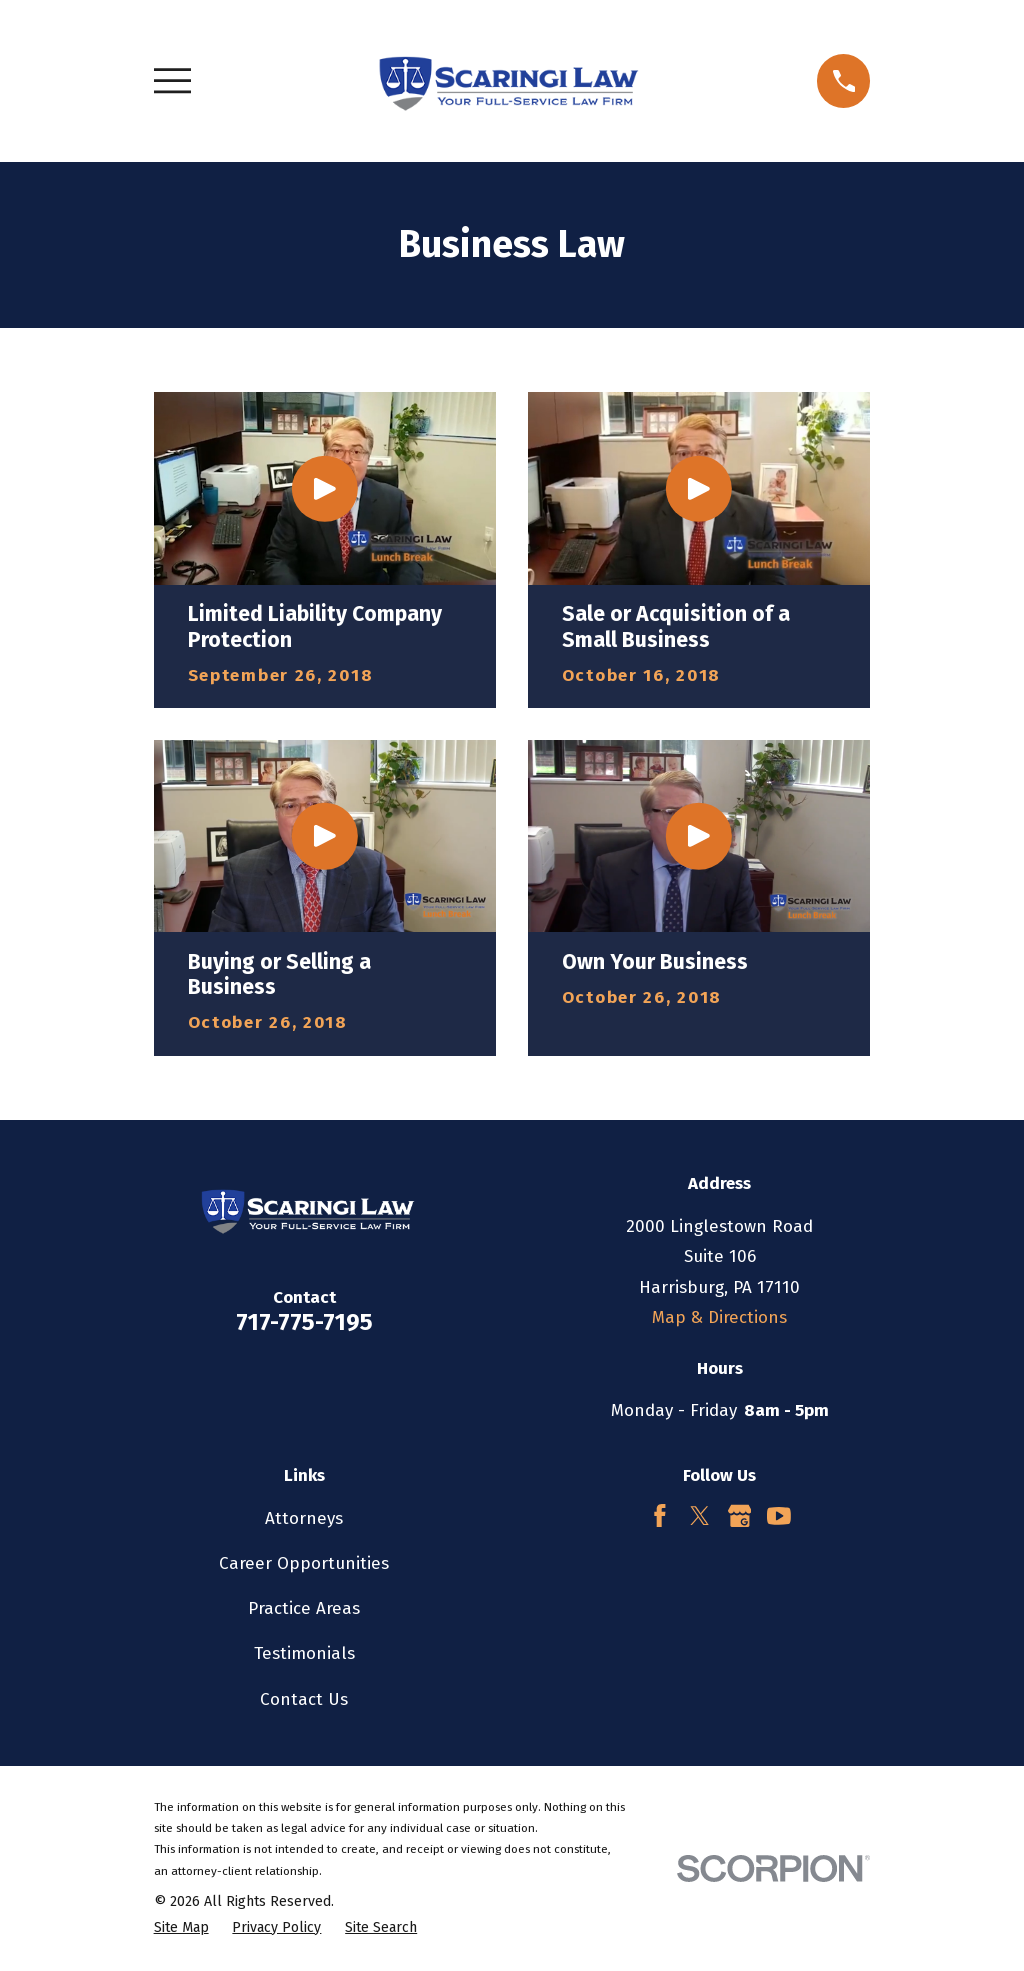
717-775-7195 (304, 1322)
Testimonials (304, 1653)
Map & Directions (719, 1317)
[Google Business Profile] (740, 1516)
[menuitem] (181, 1928)
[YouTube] (779, 1516)
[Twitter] (700, 1516)
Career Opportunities (304, 1563)
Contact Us (304, 1699)
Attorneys (304, 1518)
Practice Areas (304, 1608)
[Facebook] (660, 1516)
